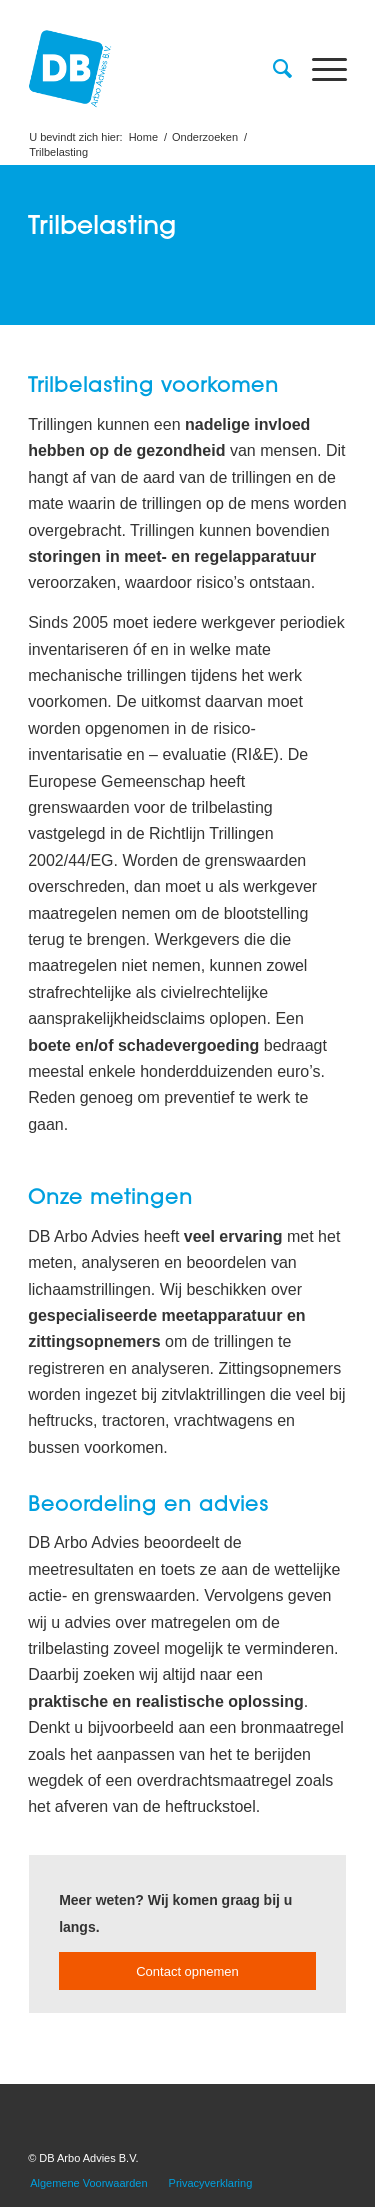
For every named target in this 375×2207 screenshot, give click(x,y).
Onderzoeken (205, 137)
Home (143, 137)
